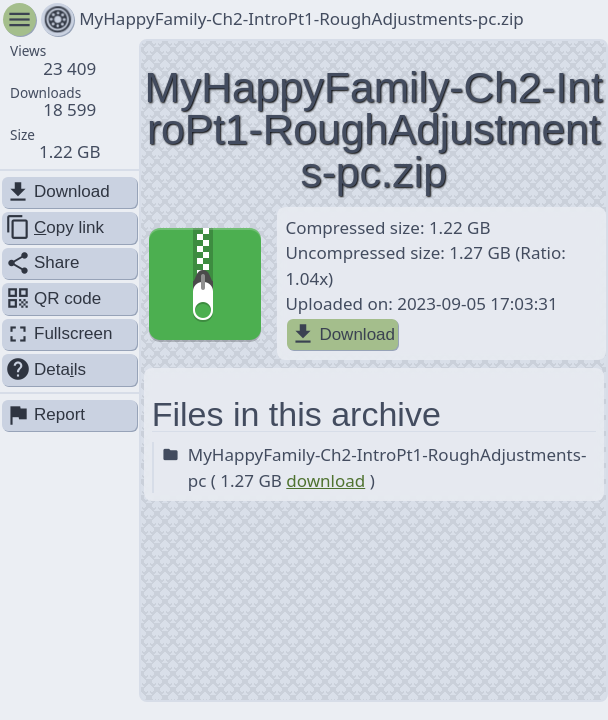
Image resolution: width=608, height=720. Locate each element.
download (325, 480)
